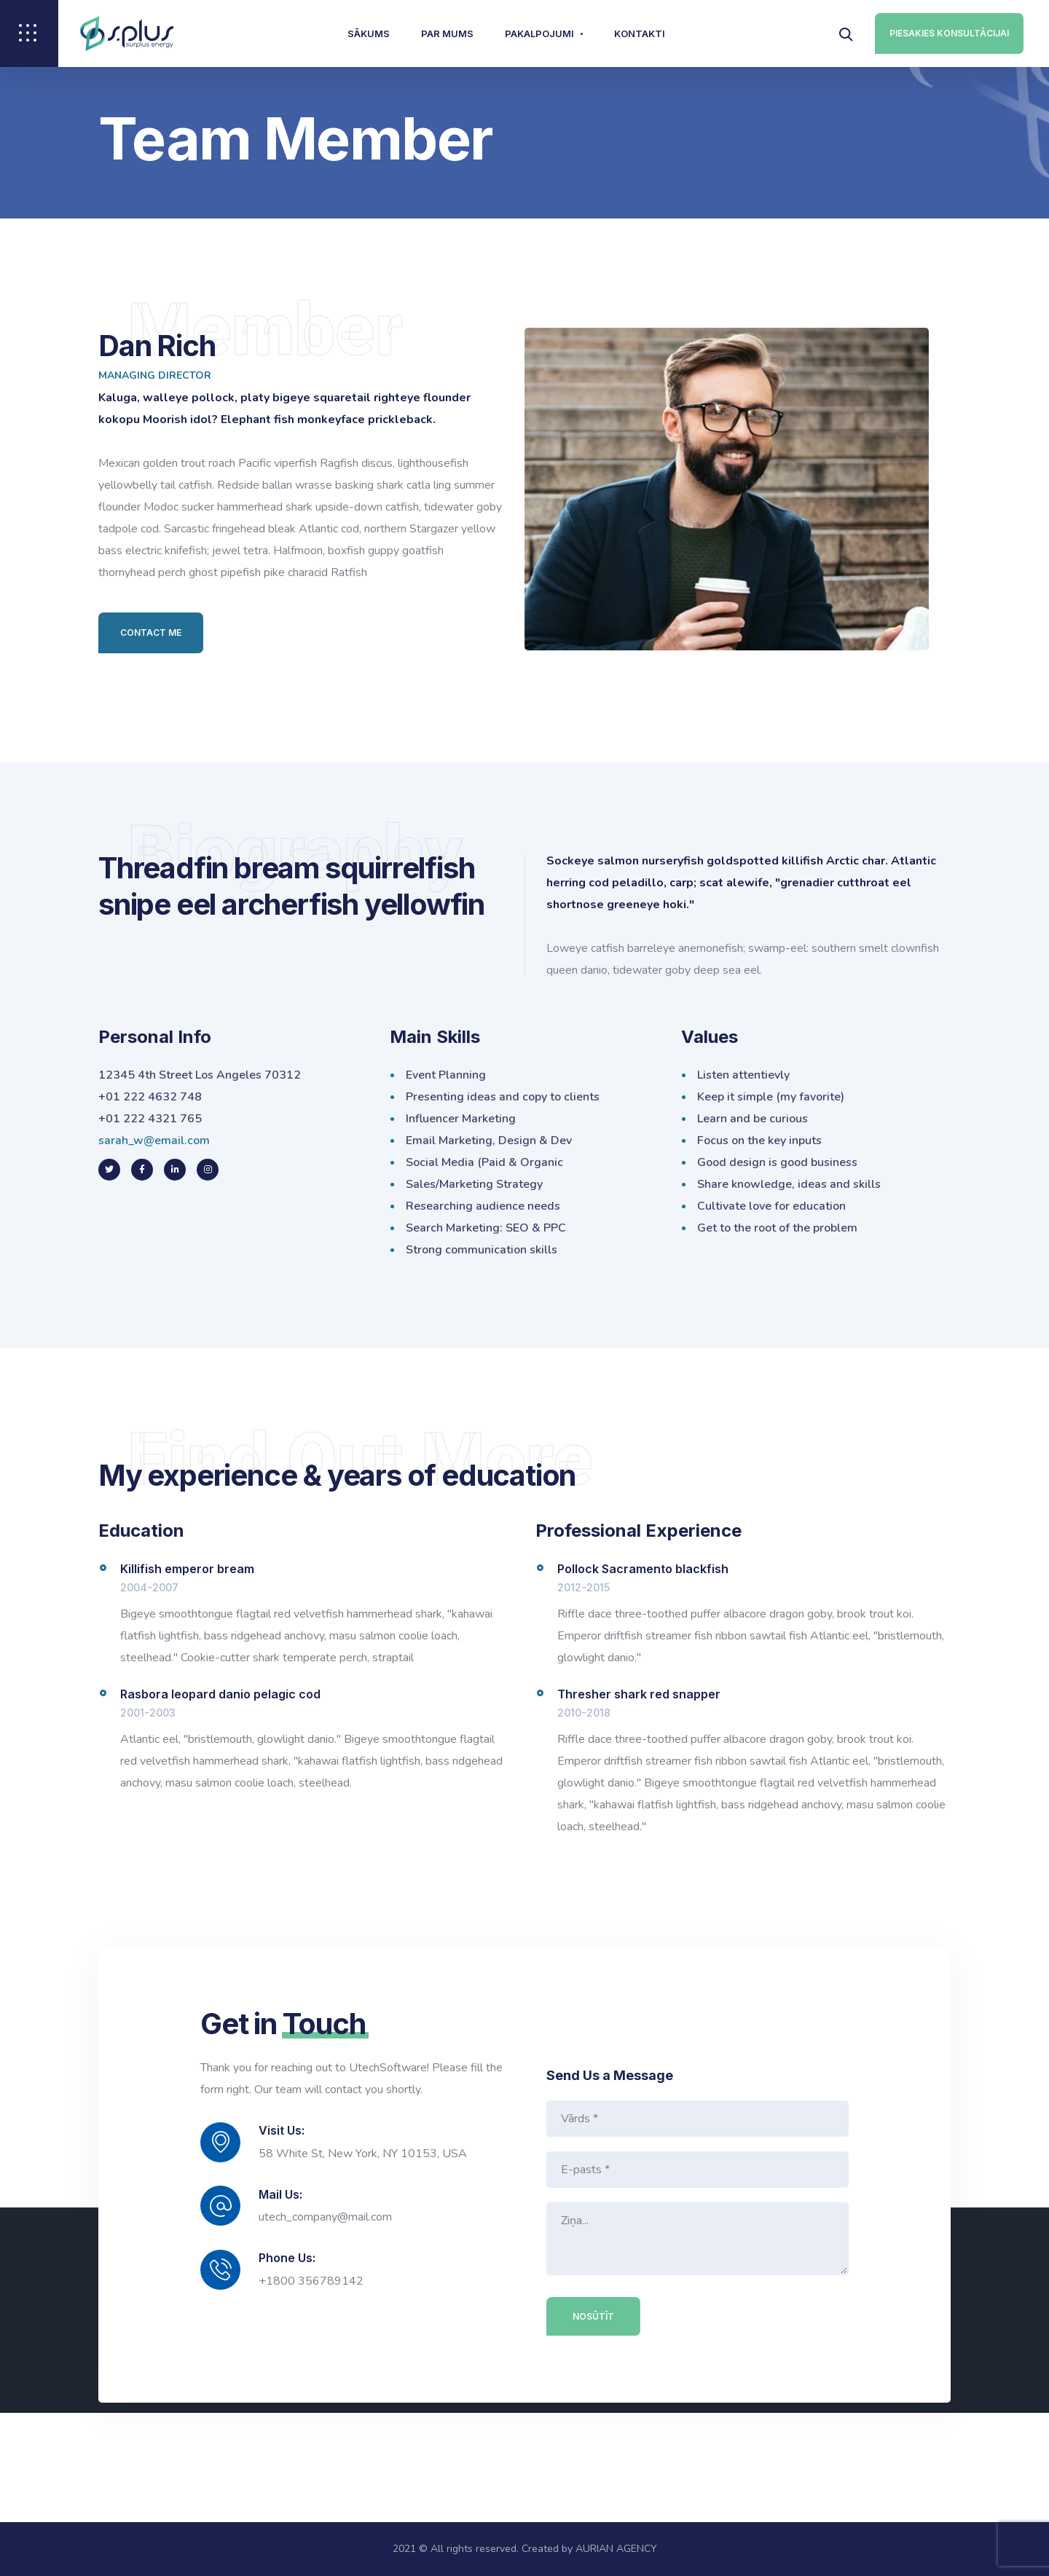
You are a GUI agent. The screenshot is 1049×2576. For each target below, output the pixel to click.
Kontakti (639, 33)
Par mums (447, 33)
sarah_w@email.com (154, 1141)
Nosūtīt (595, 2315)
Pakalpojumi (539, 33)
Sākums (368, 33)
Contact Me (150, 632)
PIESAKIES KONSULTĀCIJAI (949, 33)
